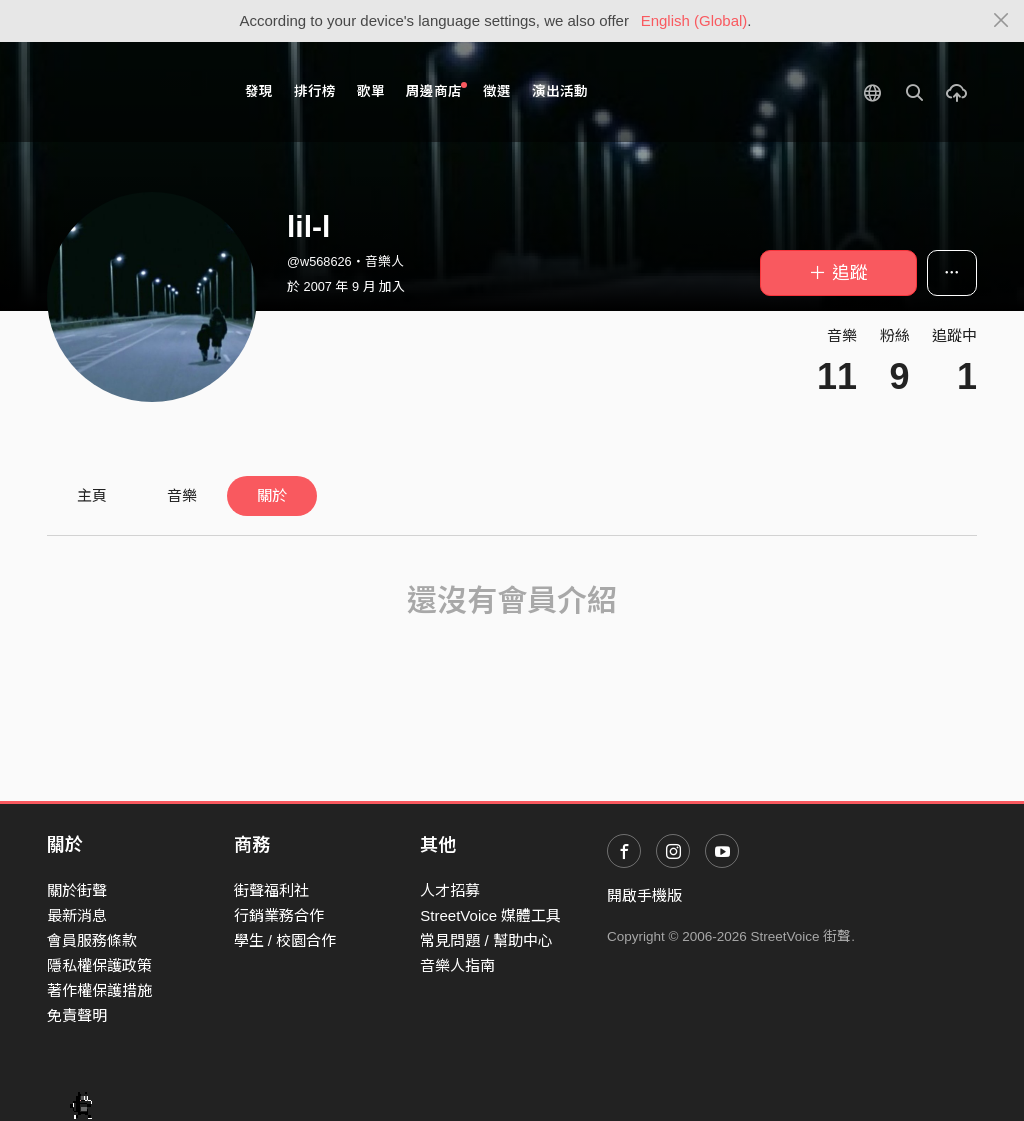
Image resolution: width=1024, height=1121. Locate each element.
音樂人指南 (457, 965)
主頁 (92, 495)
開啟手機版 (644, 895)
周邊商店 (436, 90)
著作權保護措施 (99, 990)
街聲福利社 (271, 890)
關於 (272, 495)
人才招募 (450, 890)
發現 (259, 91)
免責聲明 (77, 1015)
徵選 (497, 91)
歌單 (371, 91)
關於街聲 (77, 890)
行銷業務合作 (279, 915)
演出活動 (560, 91)
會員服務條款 (92, 940)
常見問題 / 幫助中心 (486, 940)
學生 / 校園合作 (285, 940)
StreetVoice (129, 92)
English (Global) (694, 20)
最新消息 (77, 915)
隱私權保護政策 (99, 965)
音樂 (182, 495)
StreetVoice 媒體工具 (490, 915)
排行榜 (315, 91)
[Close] (1001, 21)
